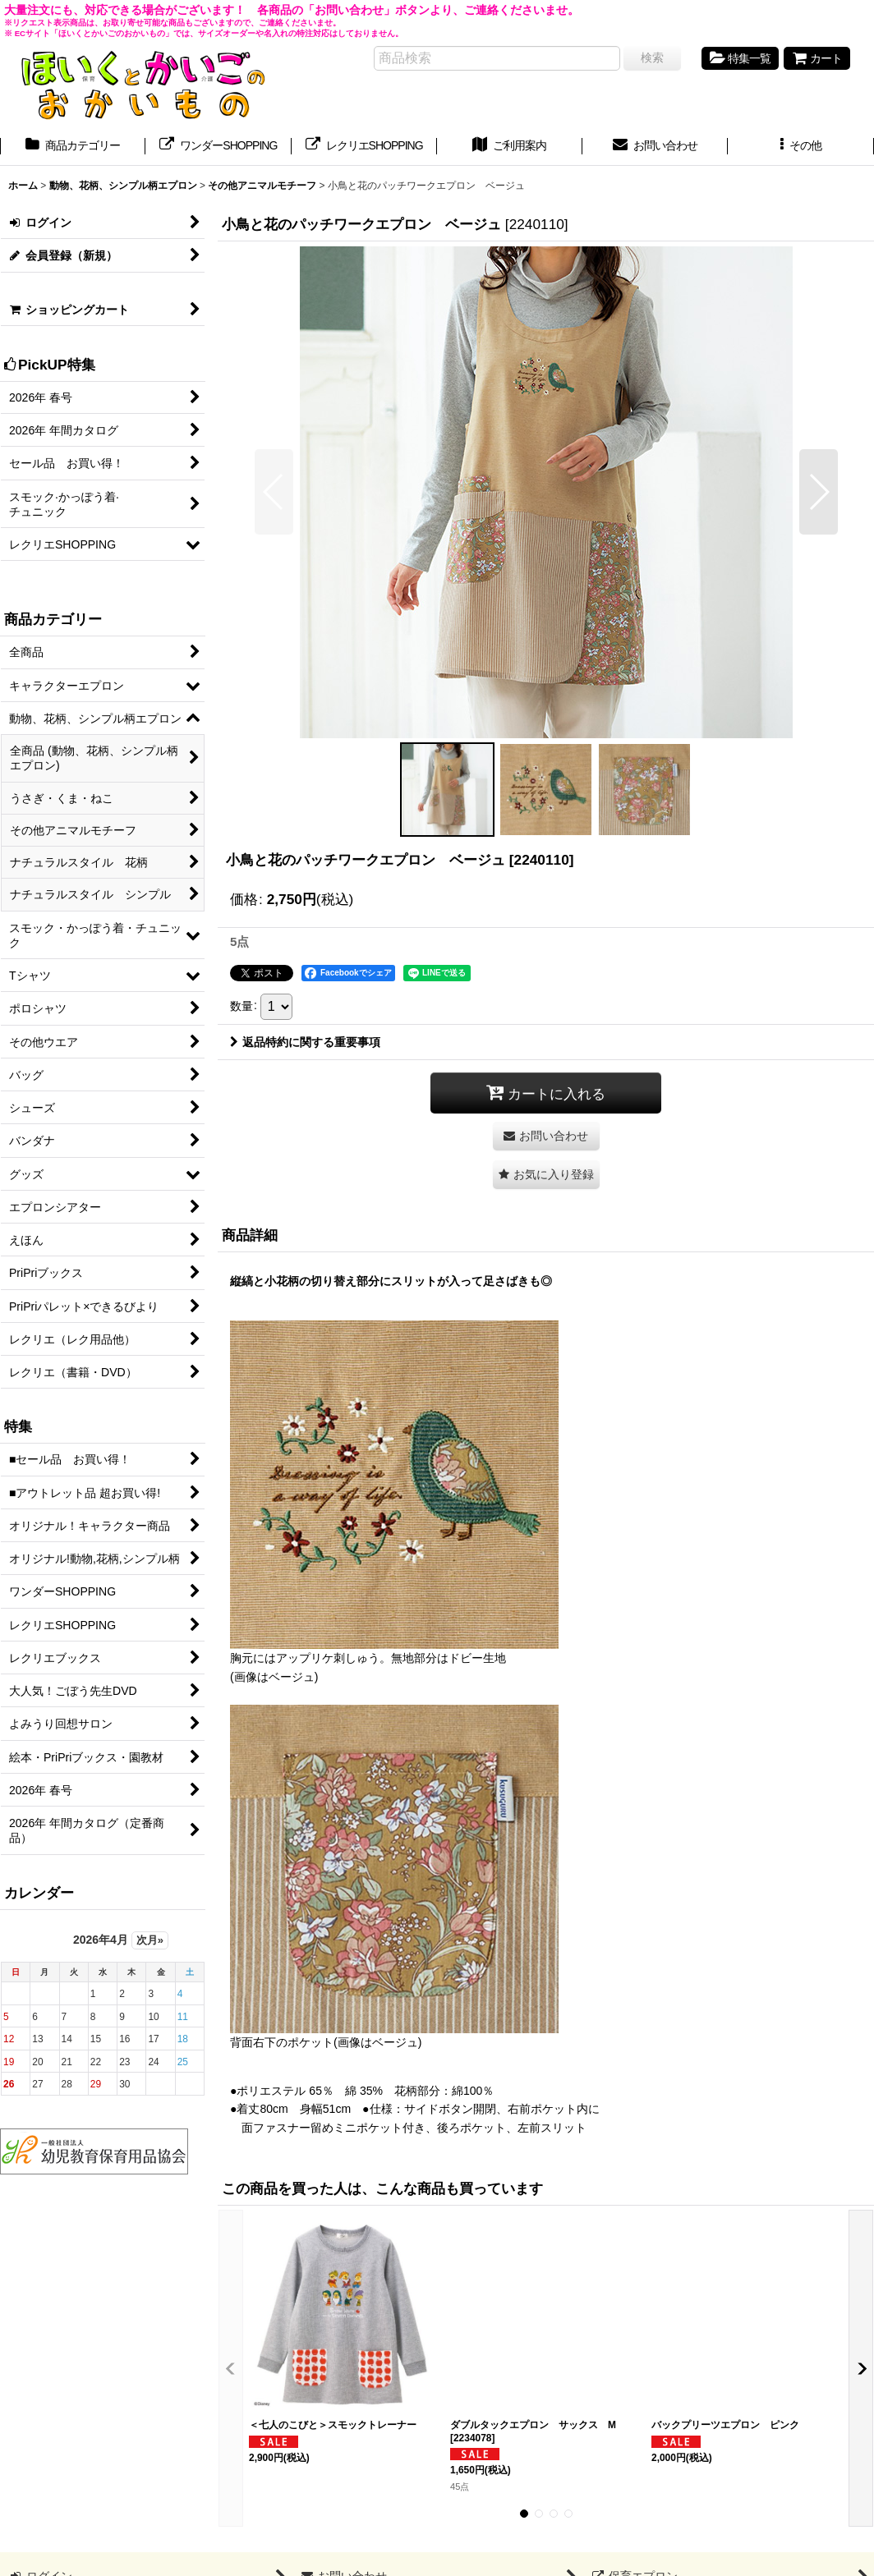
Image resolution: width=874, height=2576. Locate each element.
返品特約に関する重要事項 (305, 1042)
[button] (800, 147)
